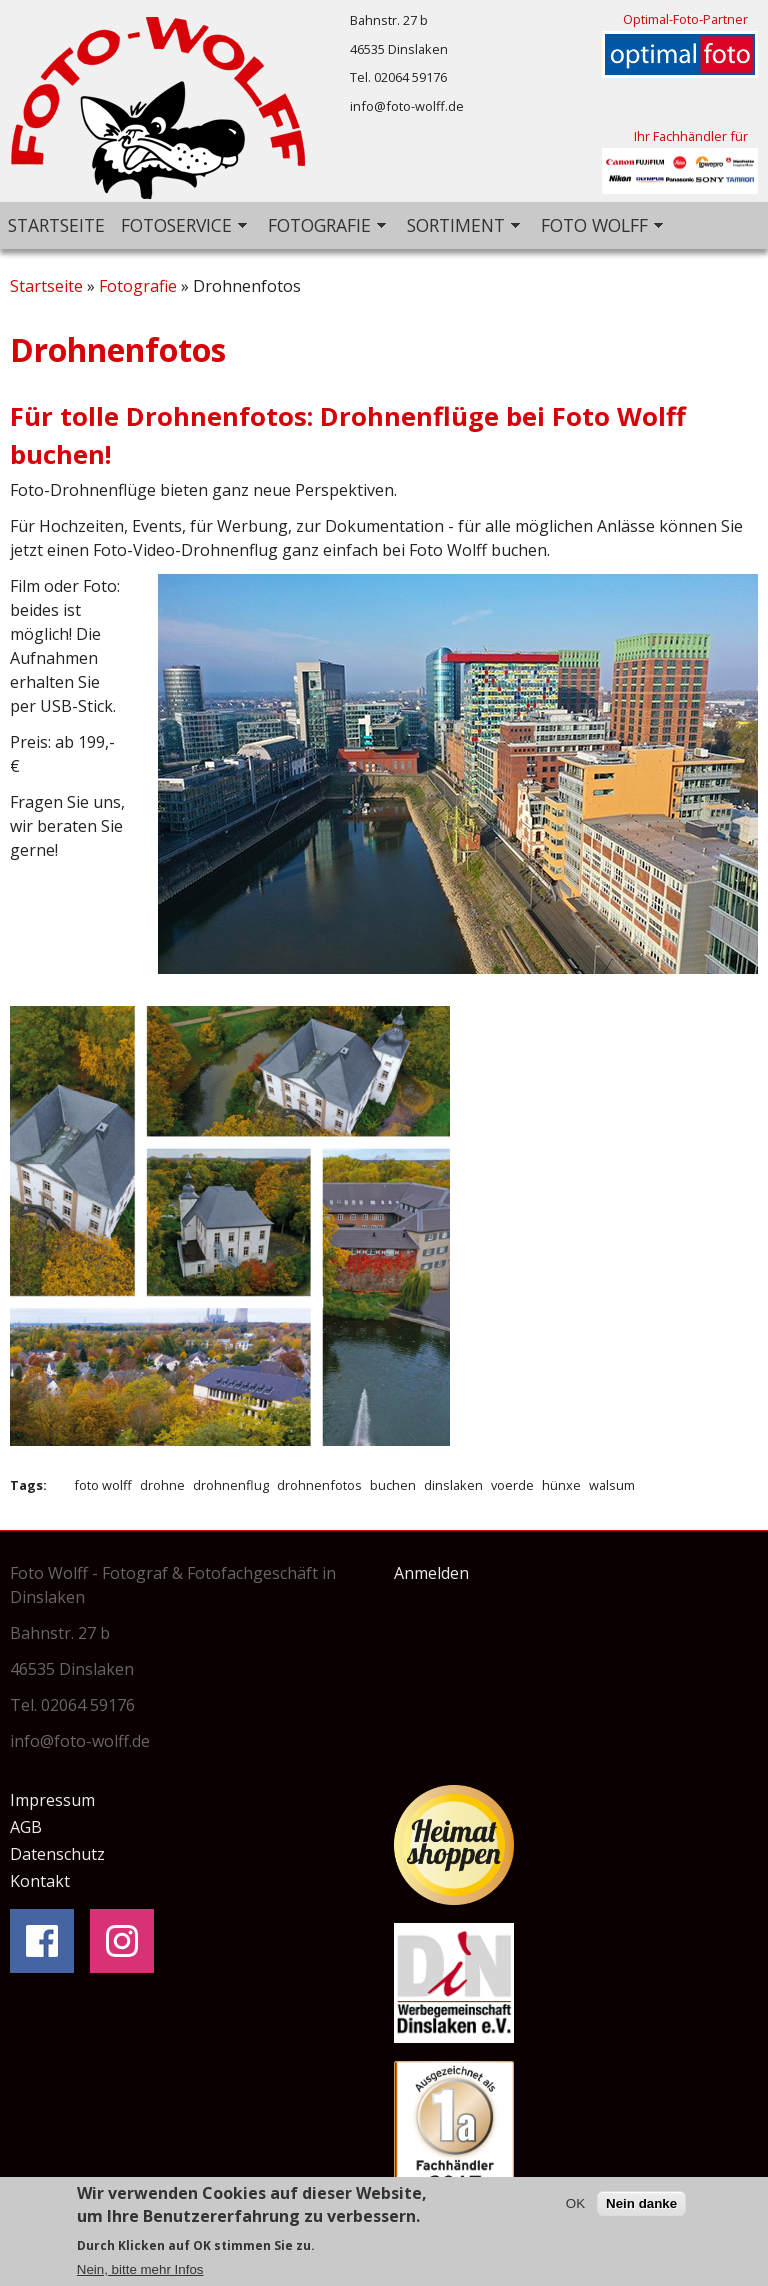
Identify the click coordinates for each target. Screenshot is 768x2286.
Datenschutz (57, 1854)
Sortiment (459, 226)
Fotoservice (180, 226)
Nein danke (641, 2207)
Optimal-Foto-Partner (685, 19)
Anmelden (431, 1573)
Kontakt (40, 1881)
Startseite (56, 225)
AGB (26, 1827)
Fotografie (323, 226)
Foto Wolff (598, 226)
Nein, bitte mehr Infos (140, 2273)
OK (575, 2207)
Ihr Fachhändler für (691, 136)
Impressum (52, 1800)
